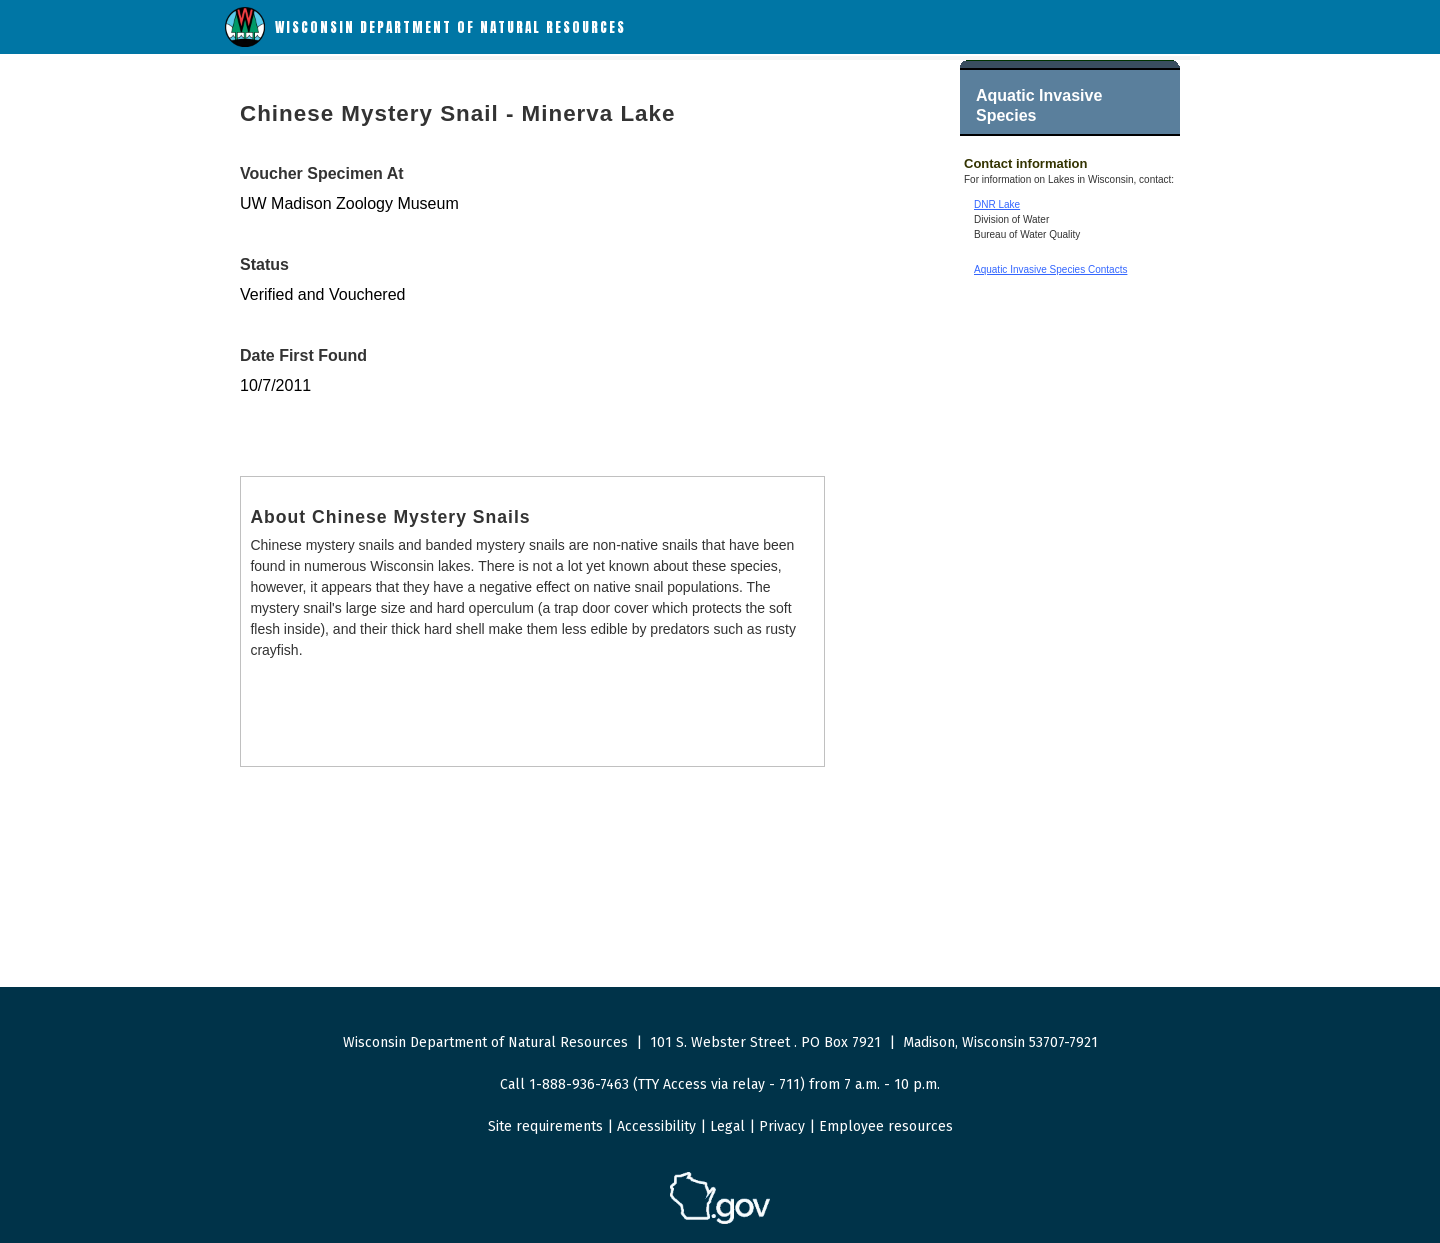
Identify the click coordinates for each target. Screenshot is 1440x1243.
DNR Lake (997, 204)
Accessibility (656, 1126)
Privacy (782, 1126)
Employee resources (886, 1126)
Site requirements (545, 1126)
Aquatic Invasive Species (1039, 105)
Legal (727, 1126)
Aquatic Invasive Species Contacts (1050, 269)
